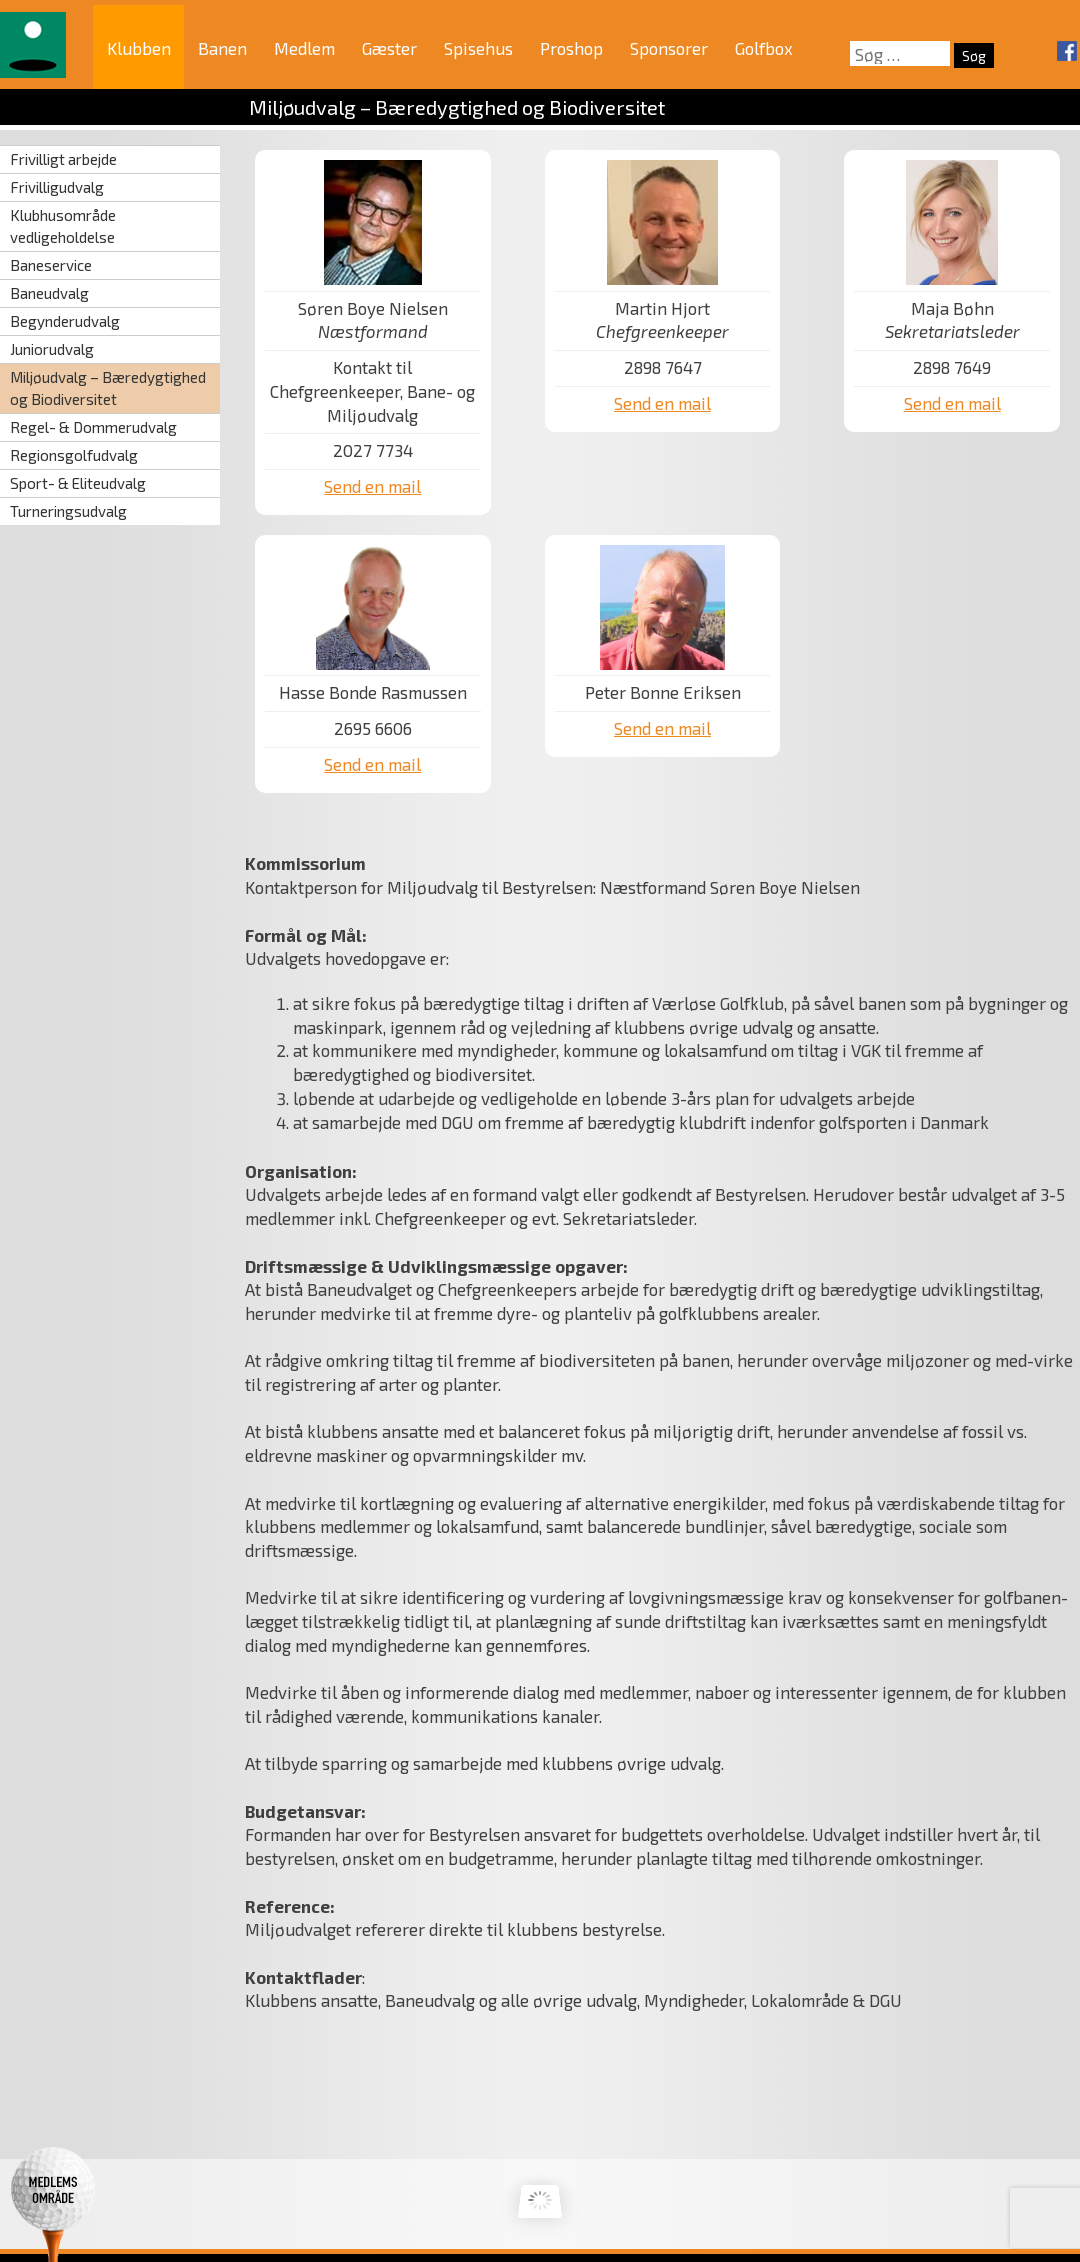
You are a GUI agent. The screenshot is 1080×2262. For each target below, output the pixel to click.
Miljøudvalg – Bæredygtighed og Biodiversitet (108, 387)
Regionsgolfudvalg (74, 455)
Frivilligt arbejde (63, 159)
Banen (222, 48)
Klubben (139, 48)
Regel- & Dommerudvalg (93, 427)
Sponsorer (669, 48)
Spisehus (478, 48)
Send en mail (372, 486)
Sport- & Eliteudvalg (78, 483)
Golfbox (764, 48)
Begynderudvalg (65, 321)
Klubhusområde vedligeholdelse (63, 225)
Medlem (304, 48)
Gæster (389, 48)
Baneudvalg (49, 293)
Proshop (571, 48)
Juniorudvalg (52, 349)
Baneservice (51, 265)
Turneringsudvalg (68, 511)
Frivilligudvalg (57, 187)
